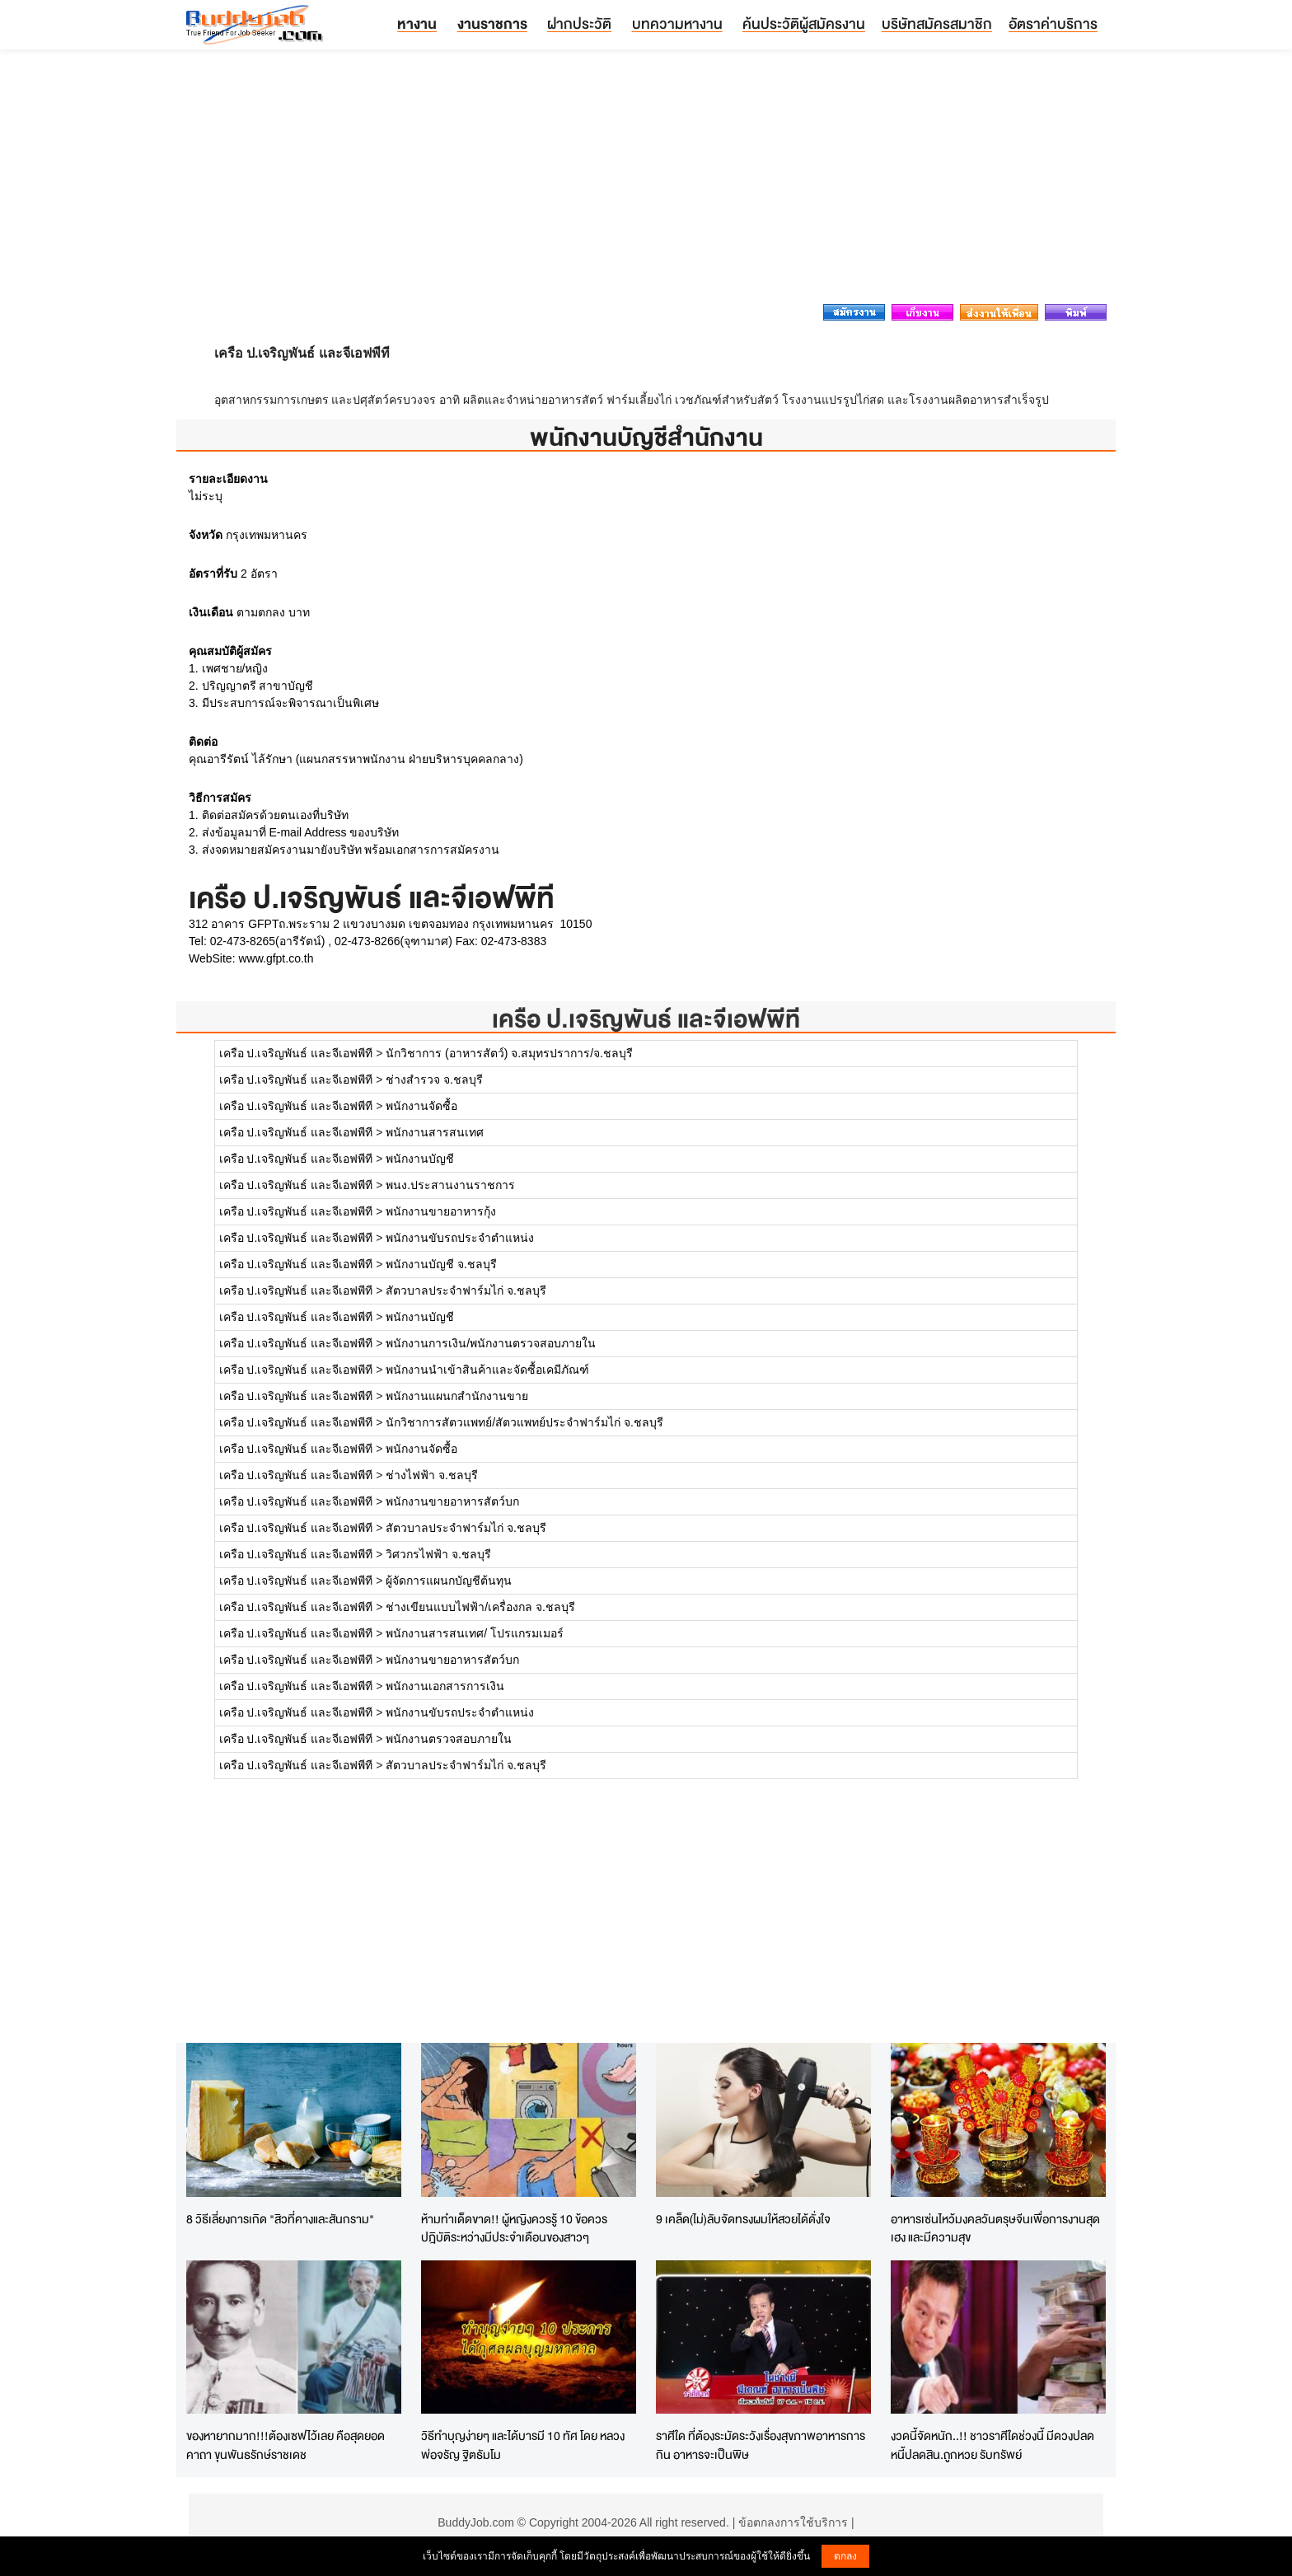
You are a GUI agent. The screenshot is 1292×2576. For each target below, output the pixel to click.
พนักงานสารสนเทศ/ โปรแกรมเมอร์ (475, 1633)
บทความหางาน (677, 23)
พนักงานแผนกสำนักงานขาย (457, 1396)
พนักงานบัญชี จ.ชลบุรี (441, 1264)
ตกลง (845, 2556)
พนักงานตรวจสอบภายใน (449, 1738)
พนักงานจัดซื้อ (421, 1105)
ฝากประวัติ (579, 23)
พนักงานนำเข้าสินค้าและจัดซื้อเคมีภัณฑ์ (487, 1369)
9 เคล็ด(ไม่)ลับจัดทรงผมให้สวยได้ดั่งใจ (743, 2218)
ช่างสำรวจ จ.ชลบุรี (434, 1079)
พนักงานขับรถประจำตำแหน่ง (460, 1237)
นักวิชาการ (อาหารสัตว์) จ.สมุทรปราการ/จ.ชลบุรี (509, 1053)
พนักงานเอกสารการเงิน (445, 1686)
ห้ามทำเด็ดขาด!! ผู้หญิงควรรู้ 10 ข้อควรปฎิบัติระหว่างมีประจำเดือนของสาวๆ (514, 2228)
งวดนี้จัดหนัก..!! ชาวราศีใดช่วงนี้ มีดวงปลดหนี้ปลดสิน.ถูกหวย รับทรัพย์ (992, 2445)
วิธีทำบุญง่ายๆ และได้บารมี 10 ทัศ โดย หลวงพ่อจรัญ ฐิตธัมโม (523, 2445)
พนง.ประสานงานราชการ (450, 1185)
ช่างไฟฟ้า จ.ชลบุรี (432, 1475)
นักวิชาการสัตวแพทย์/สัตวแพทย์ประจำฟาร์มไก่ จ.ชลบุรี (524, 1422)
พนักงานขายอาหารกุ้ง (441, 1211)
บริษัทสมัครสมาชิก (937, 23)
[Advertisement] (646, 181)
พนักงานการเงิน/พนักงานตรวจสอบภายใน (491, 1343)
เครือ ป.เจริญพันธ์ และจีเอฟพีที (646, 1018)
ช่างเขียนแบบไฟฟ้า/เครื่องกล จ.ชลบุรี (480, 1607)
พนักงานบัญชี (420, 1158)
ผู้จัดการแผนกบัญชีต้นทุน (449, 1580)
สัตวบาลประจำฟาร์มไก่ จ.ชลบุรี (466, 1290)
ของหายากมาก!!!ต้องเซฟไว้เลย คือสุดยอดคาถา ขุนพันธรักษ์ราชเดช (285, 2445)
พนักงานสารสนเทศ (435, 1132)
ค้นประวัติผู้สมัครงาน (803, 23)
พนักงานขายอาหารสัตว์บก (452, 1501)
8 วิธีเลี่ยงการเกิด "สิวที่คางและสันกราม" (280, 2218)
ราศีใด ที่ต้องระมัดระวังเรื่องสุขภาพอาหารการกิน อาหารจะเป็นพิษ (760, 2445)
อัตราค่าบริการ (1053, 23)
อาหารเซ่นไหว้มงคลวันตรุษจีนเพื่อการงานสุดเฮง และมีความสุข (995, 2228)
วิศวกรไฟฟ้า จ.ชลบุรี (438, 1554)
